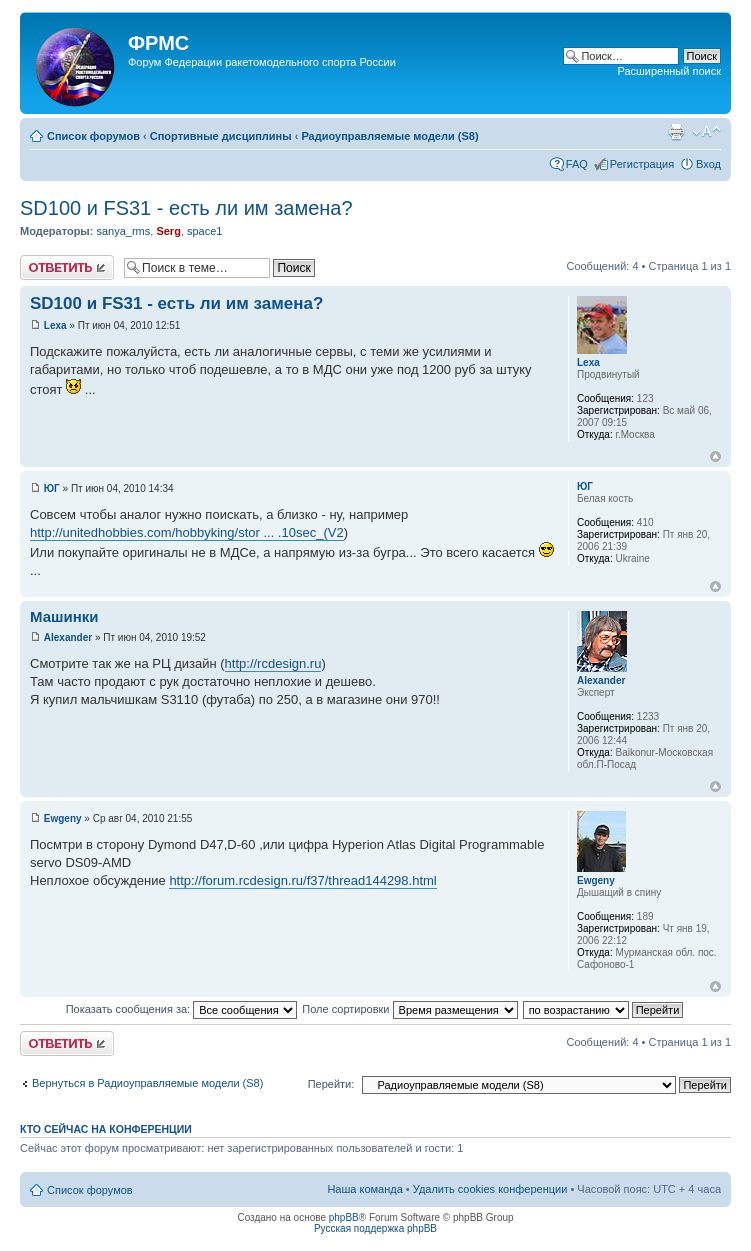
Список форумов (93, 136)
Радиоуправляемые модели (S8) (389, 136)
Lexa (55, 325)
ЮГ (52, 488)
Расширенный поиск (669, 71)
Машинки (64, 616)
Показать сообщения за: (182, 1009)
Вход (708, 164)
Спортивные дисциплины (221, 136)
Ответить (67, 267)
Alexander (68, 637)
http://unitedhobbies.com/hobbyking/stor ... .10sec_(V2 (187, 532)
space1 (204, 231)
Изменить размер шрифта (706, 132)
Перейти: (331, 1084)
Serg (168, 231)
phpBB (344, 1217)
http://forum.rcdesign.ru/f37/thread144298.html (302, 880)
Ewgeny (63, 818)
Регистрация (642, 164)
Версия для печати (676, 132)
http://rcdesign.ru (273, 663)
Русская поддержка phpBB (375, 1228)
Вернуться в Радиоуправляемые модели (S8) (147, 1083)
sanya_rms (123, 231)
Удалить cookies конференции (490, 1189)
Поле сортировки (409, 1009)
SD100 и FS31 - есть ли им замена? (186, 208)
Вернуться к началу (715, 456)
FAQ (577, 164)
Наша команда (364, 1189)
